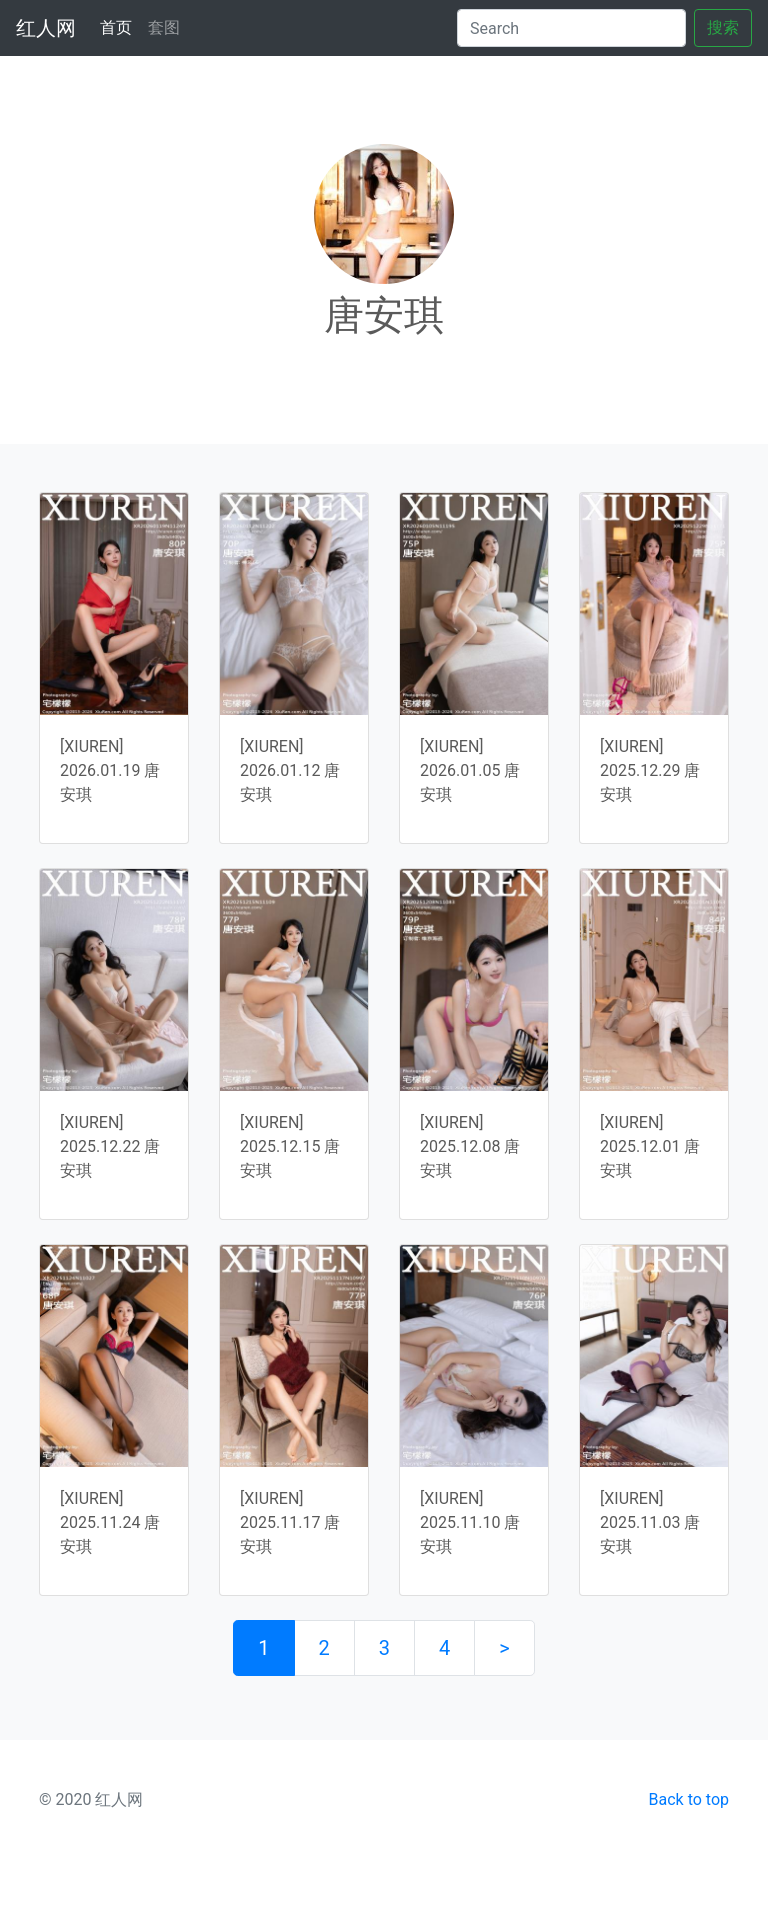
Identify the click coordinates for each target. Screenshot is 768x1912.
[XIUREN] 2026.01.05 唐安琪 (470, 770)
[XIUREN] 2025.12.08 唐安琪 (470, 1146)
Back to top (689, 1799)
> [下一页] (504, 1648)
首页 (120, 26)
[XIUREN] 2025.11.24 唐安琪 (110, 1522)
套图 (164, 27)
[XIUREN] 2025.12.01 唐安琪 (650, 1146)
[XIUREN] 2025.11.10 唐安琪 (470, 1522)
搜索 (723, 27)
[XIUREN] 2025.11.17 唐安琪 (290, 1522)
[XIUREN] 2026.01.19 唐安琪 (110, 770)
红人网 (46, 28)
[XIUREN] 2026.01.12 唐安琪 (290, 770)
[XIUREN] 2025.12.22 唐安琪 (110, 1146)
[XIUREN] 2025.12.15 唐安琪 (290, 1146)
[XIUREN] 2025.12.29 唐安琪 (650, 770)
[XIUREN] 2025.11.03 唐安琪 (650, 1522)
